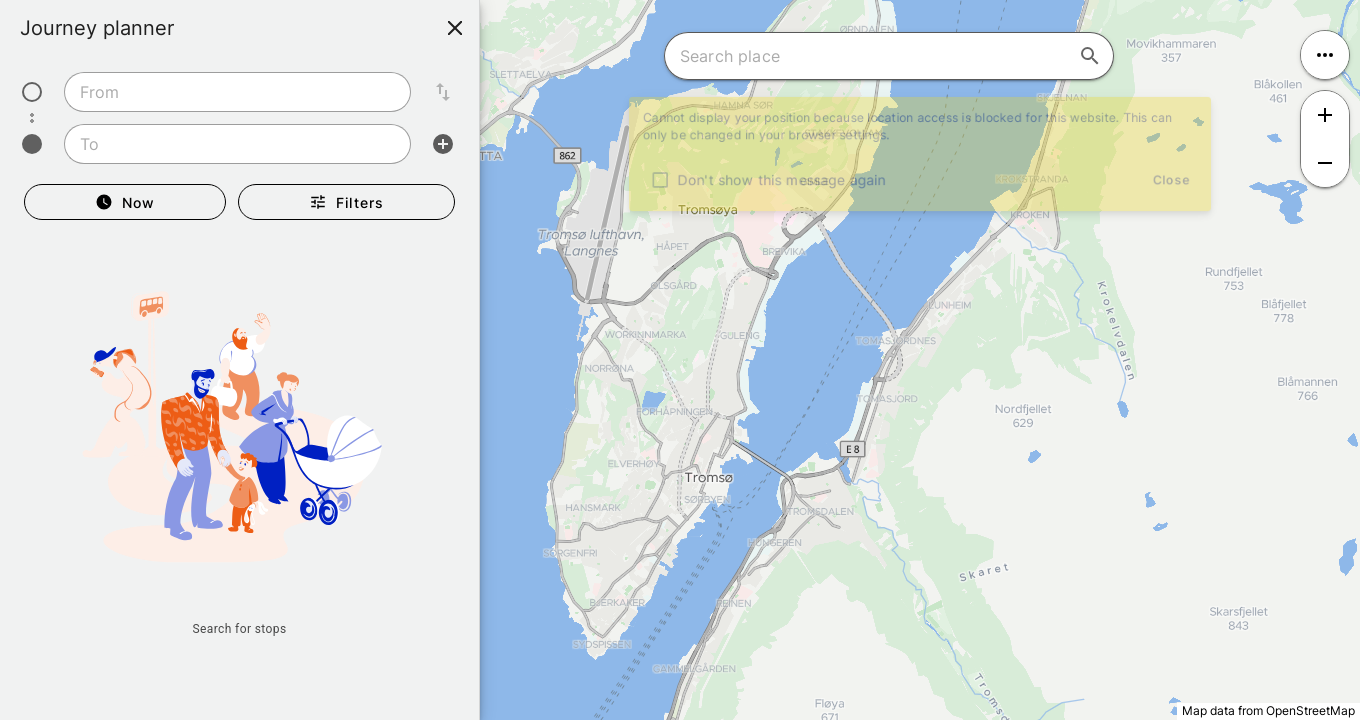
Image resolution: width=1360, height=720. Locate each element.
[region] (680, 360)
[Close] (455, 28)
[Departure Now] (125, 202)
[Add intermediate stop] (443, 144)
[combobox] (237, 92)
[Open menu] (1325, 55)
